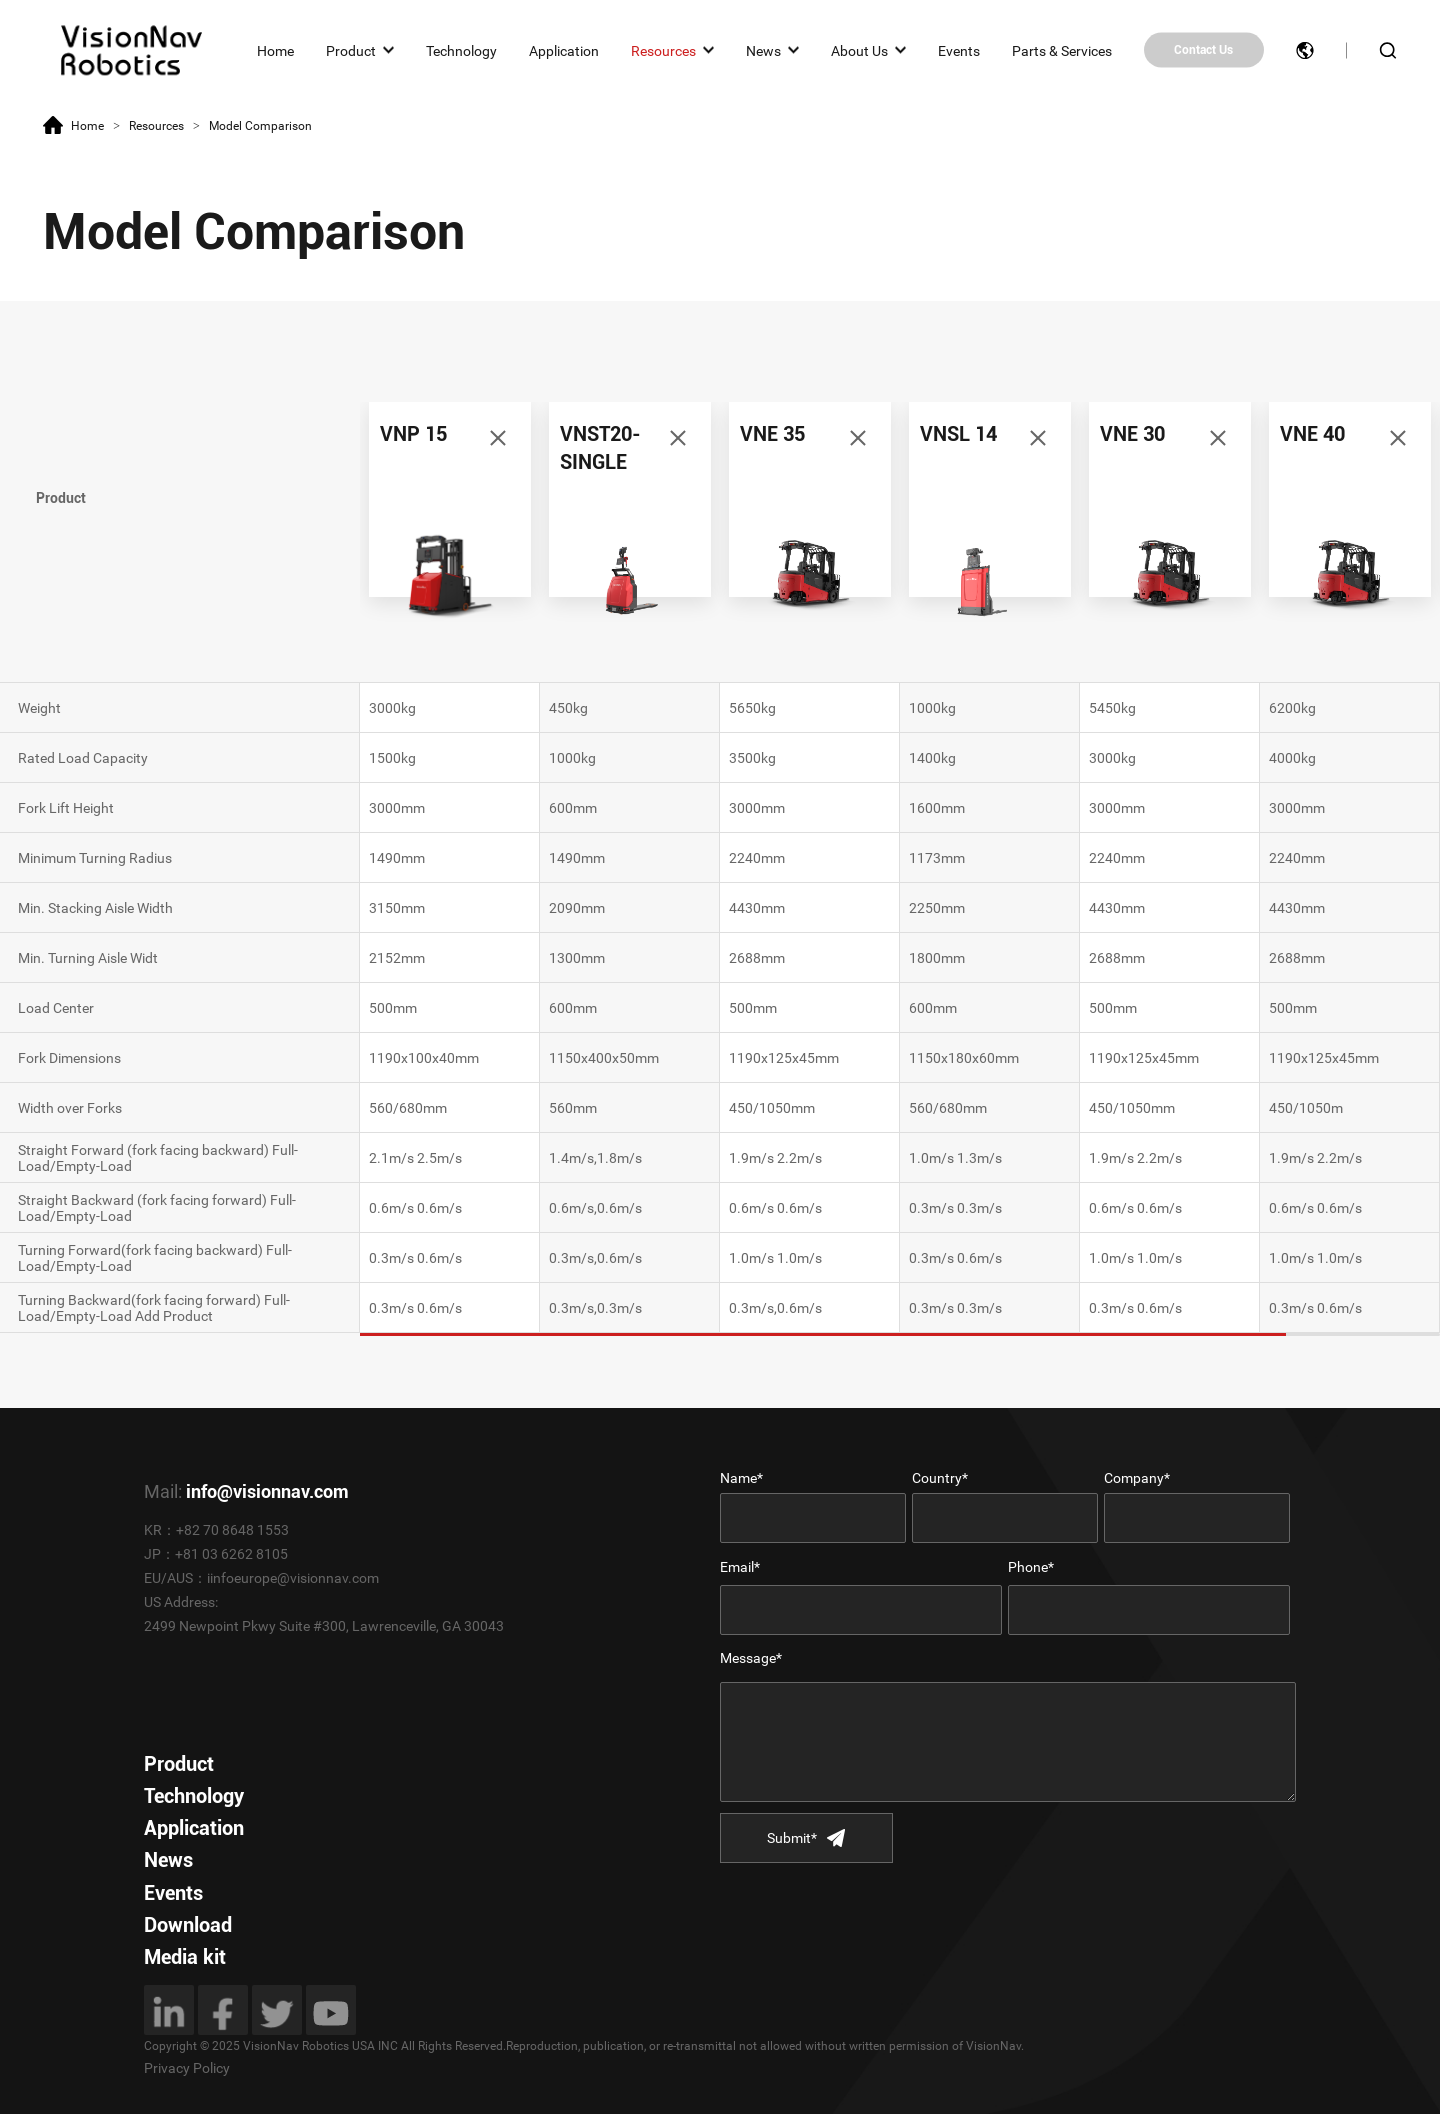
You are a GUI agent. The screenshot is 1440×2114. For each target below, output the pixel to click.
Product (351, 50)
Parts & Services (1062, 50)
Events (959, 50)
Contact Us (1203, 50)
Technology (461, 50)
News (763, 50)
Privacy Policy (187, 2068)
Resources (663, 50)
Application (564, 50)
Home (275, 50)
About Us (859, 50)
